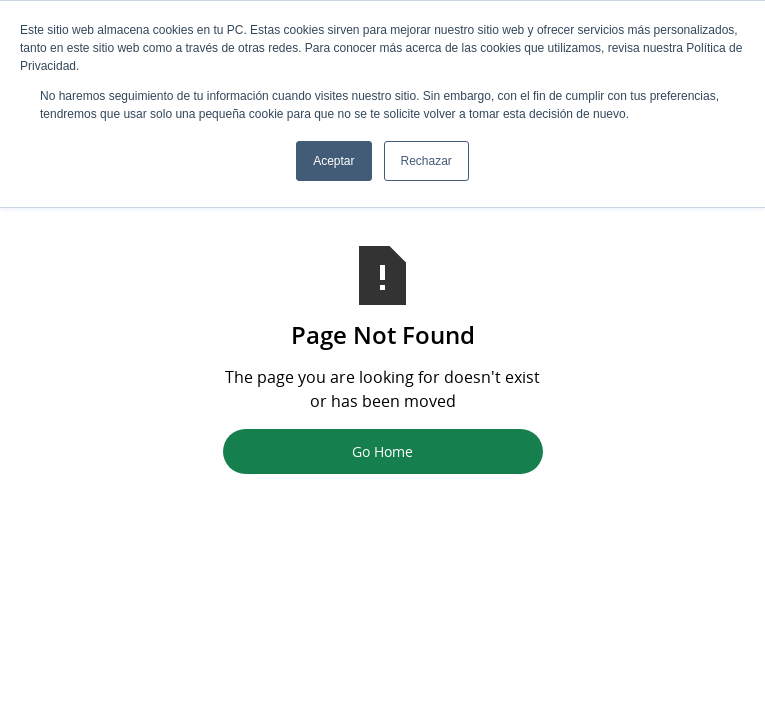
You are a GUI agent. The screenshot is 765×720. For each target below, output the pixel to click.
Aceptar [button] (333, 161)
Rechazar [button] (426, 161)
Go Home (382, 451)
